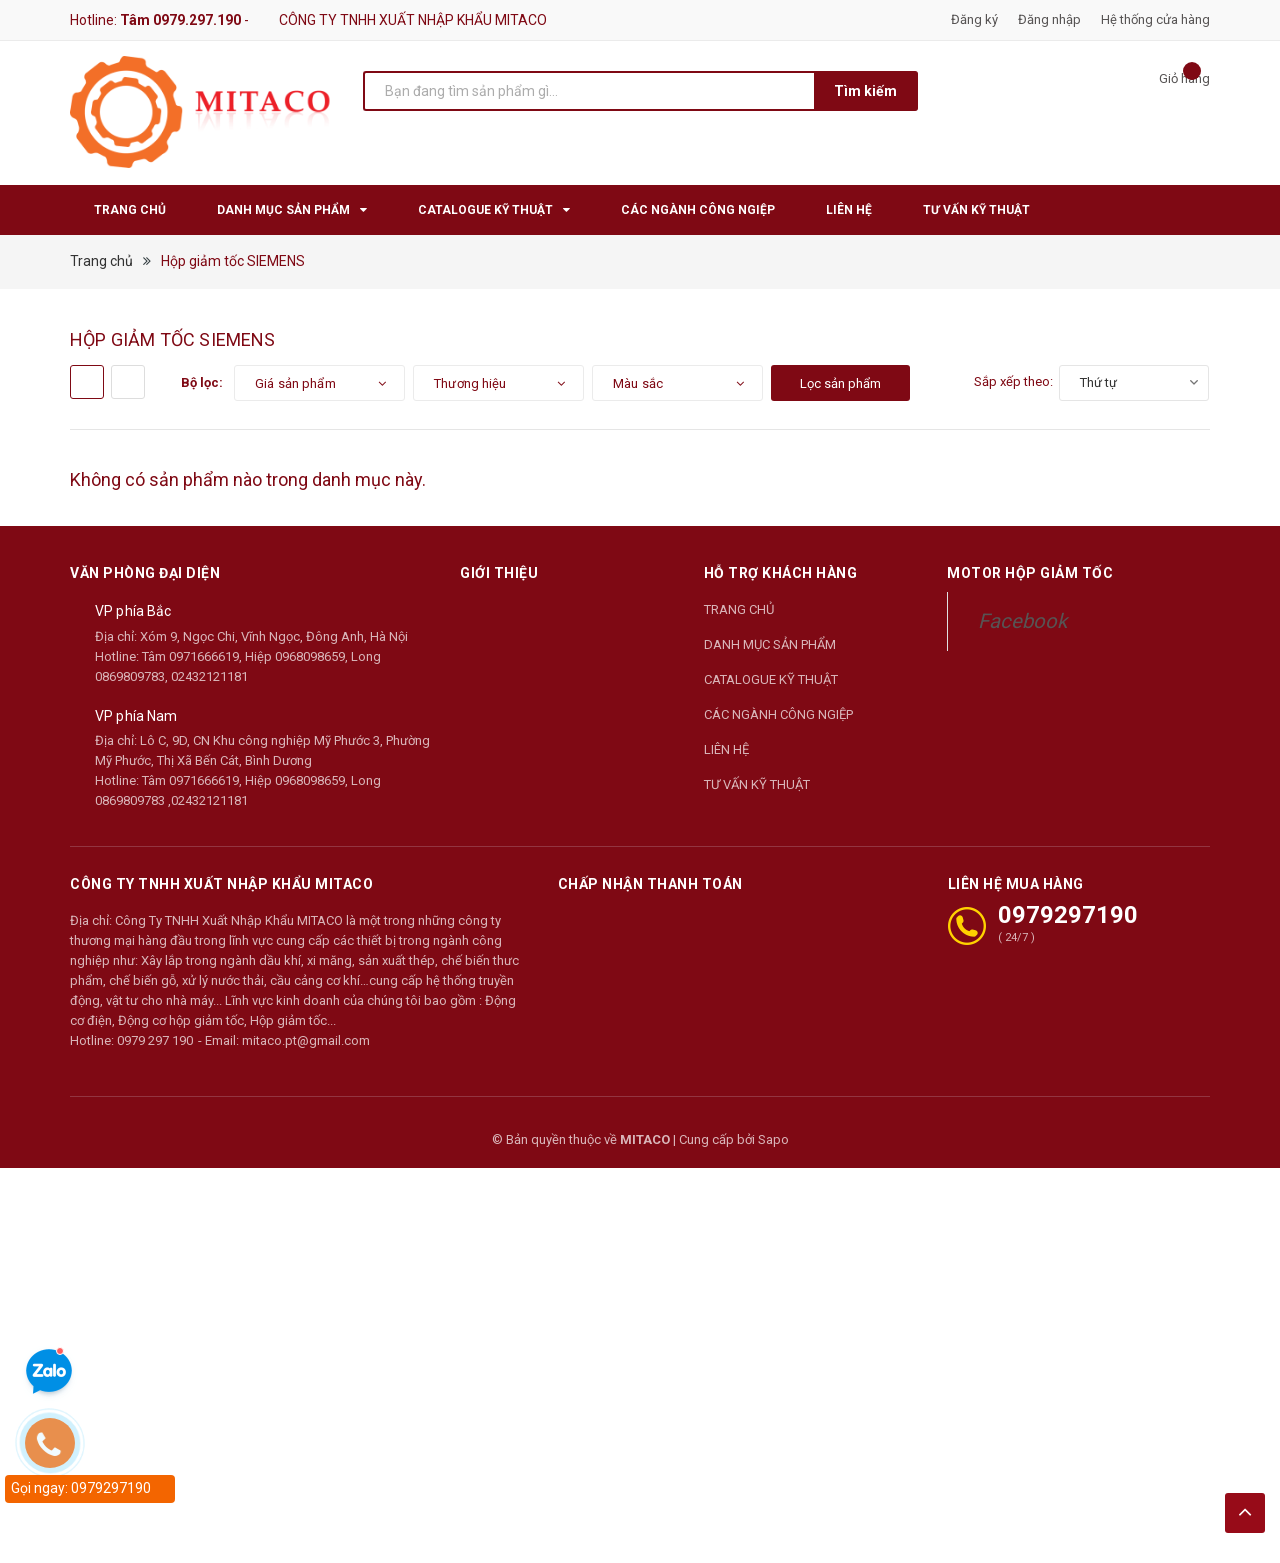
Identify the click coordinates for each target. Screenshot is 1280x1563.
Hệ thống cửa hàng (1155, 19)
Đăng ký (974, 19)
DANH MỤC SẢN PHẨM (770, 644)
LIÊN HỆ (726, 749)
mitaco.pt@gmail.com (306, 1040)
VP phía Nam (136, 716)
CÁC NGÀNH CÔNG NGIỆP (778, 714)
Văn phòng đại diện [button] (145, 573)
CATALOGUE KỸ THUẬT (771, 679)
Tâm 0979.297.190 (180, 20)
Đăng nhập (1049, 19)
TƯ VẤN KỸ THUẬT (757, 784)
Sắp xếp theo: (1013, 381)
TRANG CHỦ (739, 609)
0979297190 (1068, 915)
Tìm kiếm (865, 91)
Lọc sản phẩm (840, 383)
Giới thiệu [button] (499, 573)
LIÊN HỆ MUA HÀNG (1016, 884)
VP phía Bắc (133, 611)
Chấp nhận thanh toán (650, 884)
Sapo (773, 1139)
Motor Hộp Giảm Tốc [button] (1030, 573)
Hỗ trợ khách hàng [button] (781, 573)
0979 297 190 (155, 1040)
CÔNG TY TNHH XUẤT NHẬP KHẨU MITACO (221, 884)
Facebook (1022, 621)
